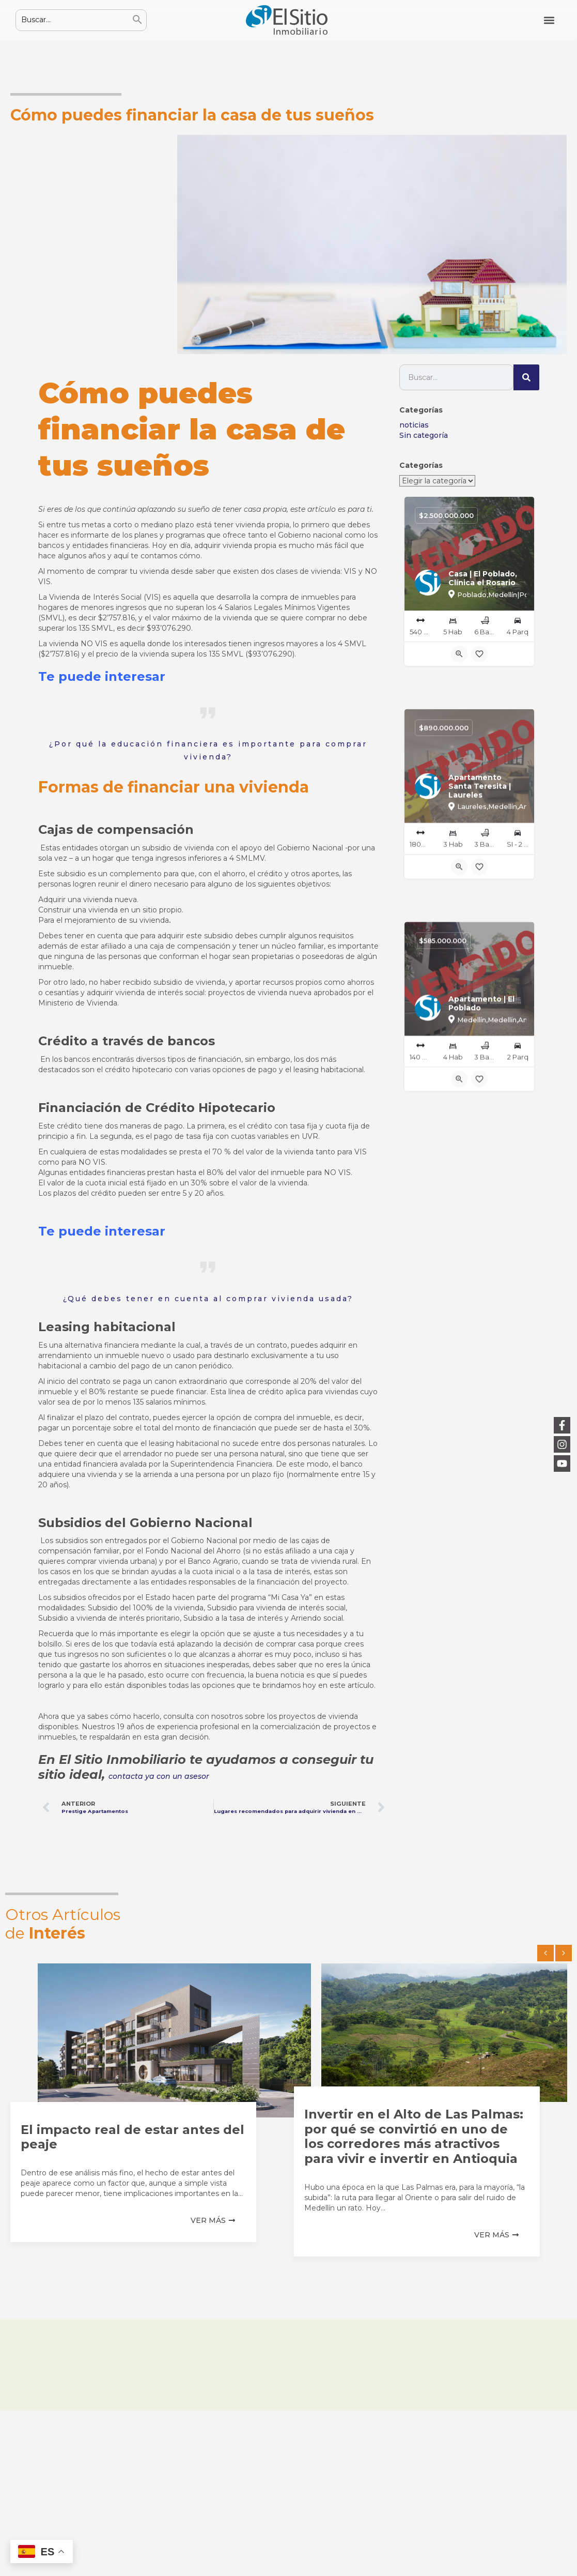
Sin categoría (423, 435)
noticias (414, 425)
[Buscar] (526, 377)
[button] (549, 19)
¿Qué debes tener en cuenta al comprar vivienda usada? (208, 1298)
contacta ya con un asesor (158, 1776)
